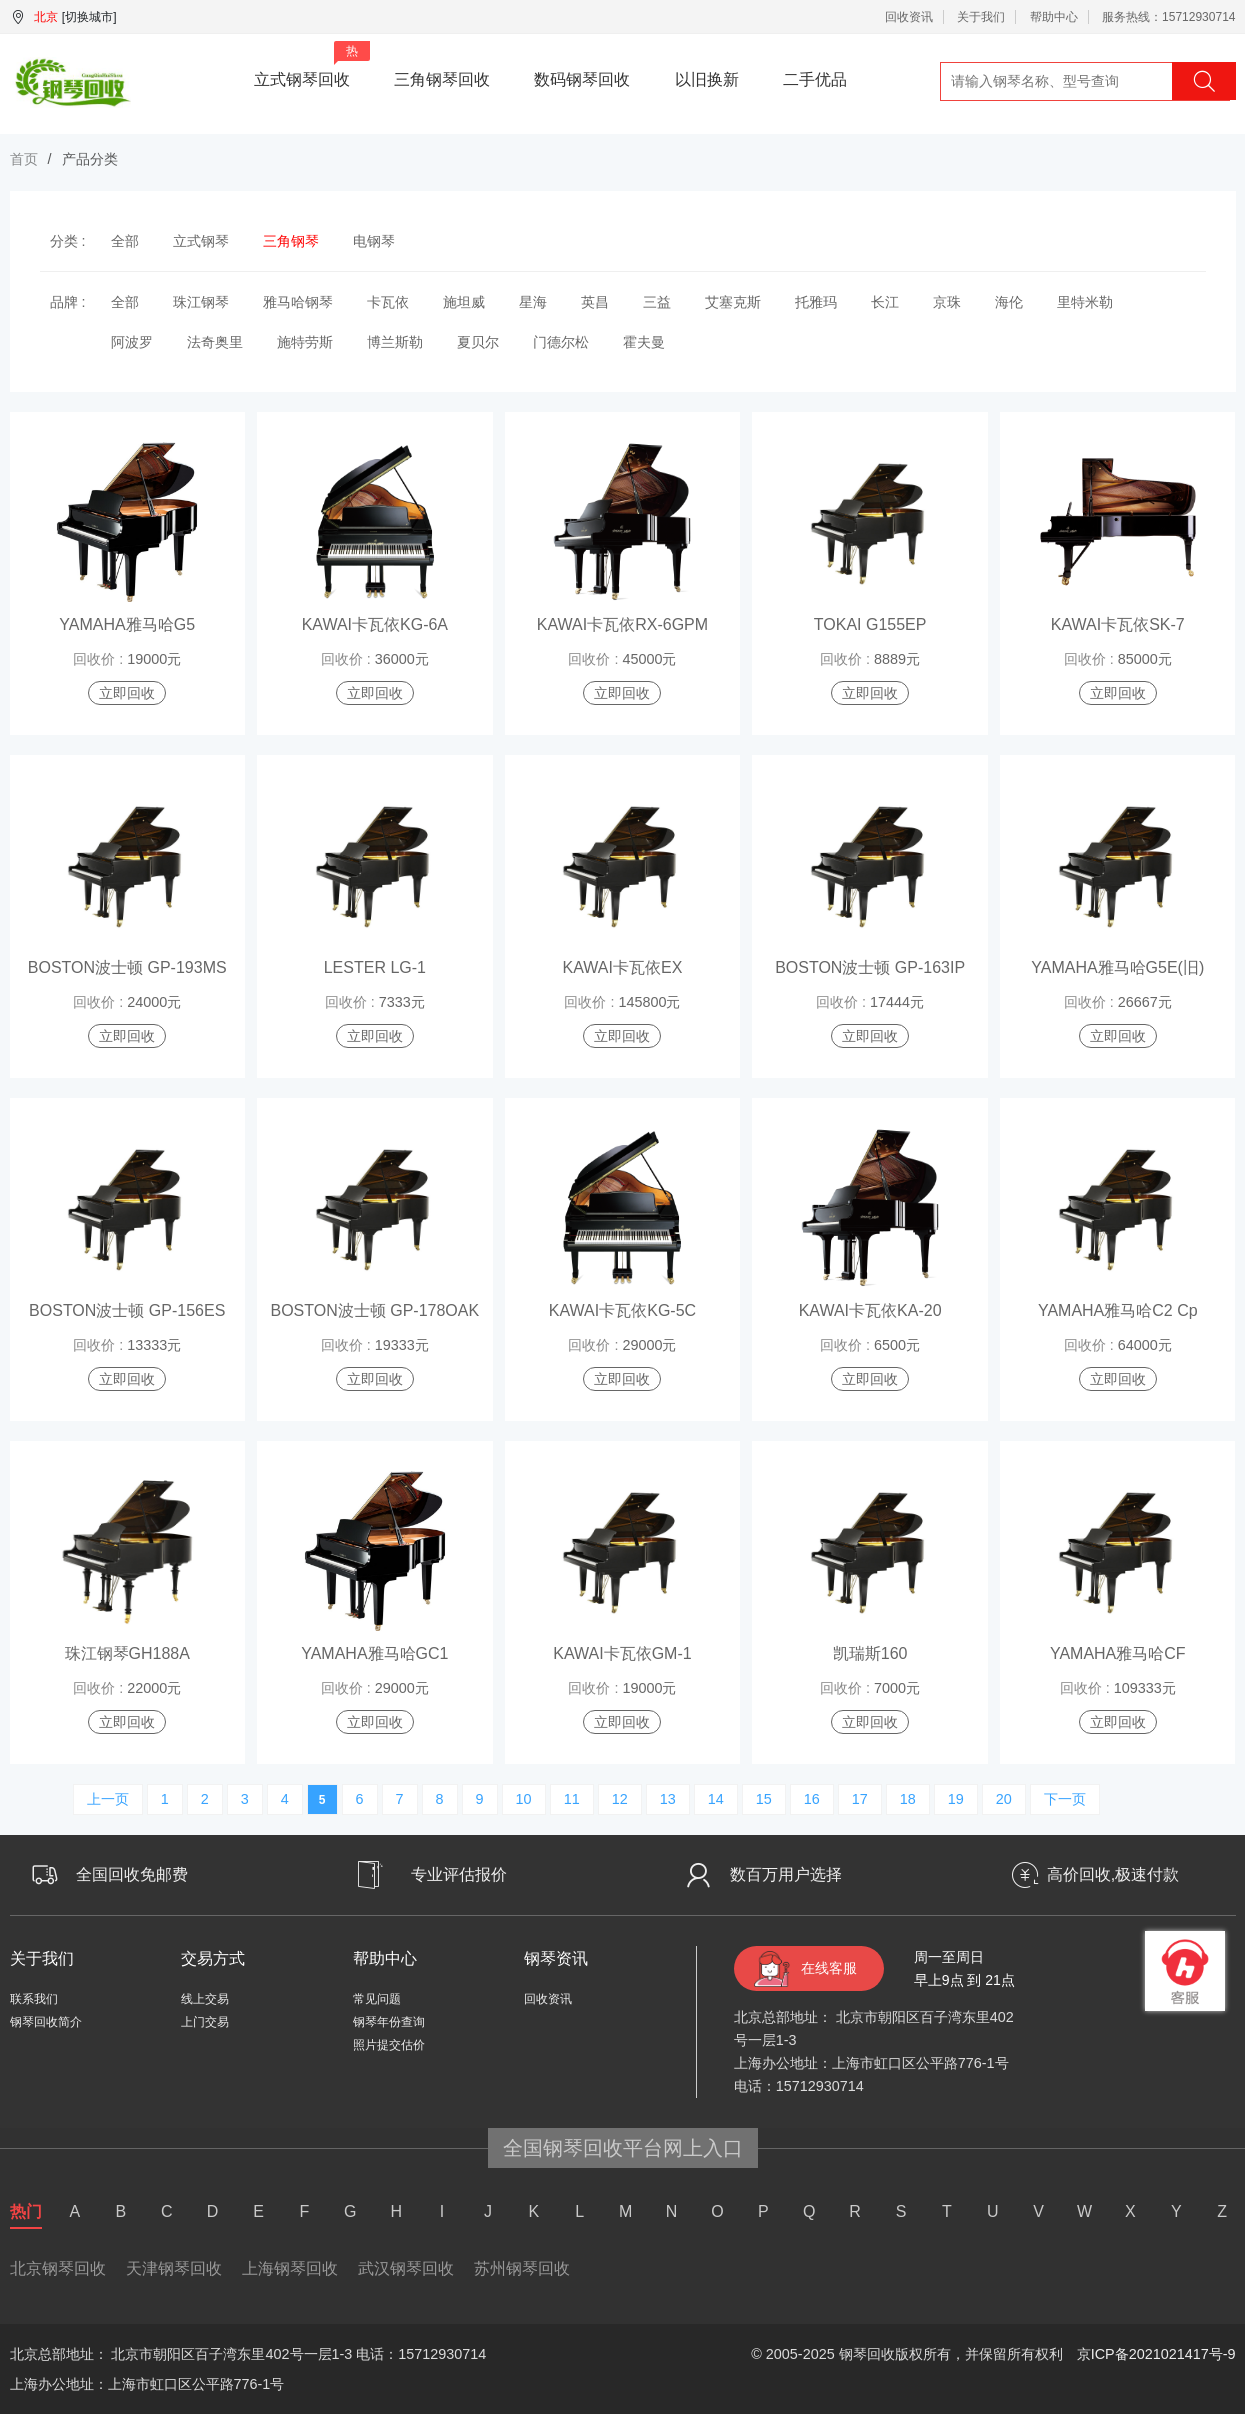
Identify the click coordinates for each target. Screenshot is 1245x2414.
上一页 (108, 1799)
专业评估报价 (459, 1874)
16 (812, 1799)
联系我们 (34, 1999)
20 (1004, 1799)
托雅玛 (816, 302)
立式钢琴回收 (312, 64)
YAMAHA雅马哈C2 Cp (1118, 1310)
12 (620, 1799)
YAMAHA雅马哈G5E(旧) (1117, 967)
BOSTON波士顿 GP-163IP (870, 967)
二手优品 (815, 79)
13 (668, 1799)
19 (956, 1799)
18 (908, 1799)
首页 (24, 159)
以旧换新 (707, 79)
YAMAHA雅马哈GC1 (374, 1653)
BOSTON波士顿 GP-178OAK (375, 1310)
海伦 (1009, 302)
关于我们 (981, 17)
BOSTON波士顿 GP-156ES (127, 1310)
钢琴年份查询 (389, 2022)
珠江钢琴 (201, 302)
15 (764, 1799)
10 (524, 1799)
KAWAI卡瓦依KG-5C (622, 1310)
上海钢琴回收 (290, 2268)
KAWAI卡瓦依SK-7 (1118, 624)
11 (572, 1799)
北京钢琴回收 (58, 2268)
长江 (885, 302)
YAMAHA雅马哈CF (1118, 1653)
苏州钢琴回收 (522, 2268)
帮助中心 (1054, 17)
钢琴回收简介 (46, 2022)
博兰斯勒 (395, 342)
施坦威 (464, 302)
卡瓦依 (388, 302)
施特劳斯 (305, 342)
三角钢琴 (291, 241)
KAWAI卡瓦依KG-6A (375, 624)
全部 (125, 241)
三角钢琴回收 (442, 79)
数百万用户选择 (786, 1874)
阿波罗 (132, 342)
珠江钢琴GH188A (127, 1653)
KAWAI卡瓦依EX (623, 967)
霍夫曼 (644, 342)
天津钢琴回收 (174, 2268)
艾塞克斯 (733, 302)
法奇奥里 (215, 342)
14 (716, 1799)
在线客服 (829, 1968)
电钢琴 (374, 241)
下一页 (1065, 1799)
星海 (533, 302)
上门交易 (205, 2022)
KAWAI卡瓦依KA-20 (870, 1310)
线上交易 (205, 1999)
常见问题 (377, 1999)
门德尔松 (561, 342)
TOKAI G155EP (870, 624)
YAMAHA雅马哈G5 (127, 624)
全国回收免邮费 (132, 1874)
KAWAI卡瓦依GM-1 (622, 1653)
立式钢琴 (201, 241)
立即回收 (127, 693)
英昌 (595, 302)
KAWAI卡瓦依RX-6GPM (622, 624)
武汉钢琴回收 (406, 2268)
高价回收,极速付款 (1113, 1874)
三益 (657, 302)
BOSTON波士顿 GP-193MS (127, 967)
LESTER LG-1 (375, 967)
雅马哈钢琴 (298, 302)
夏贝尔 (478, 342)
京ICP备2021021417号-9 (1156, 2354)
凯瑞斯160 (870, 1653)
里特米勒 (1085, 302)
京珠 (947, 302)
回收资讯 (909, 17)
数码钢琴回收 (582, 79)
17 (860, 1799)
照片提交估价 (389, 2045)
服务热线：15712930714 (1168, 17)
